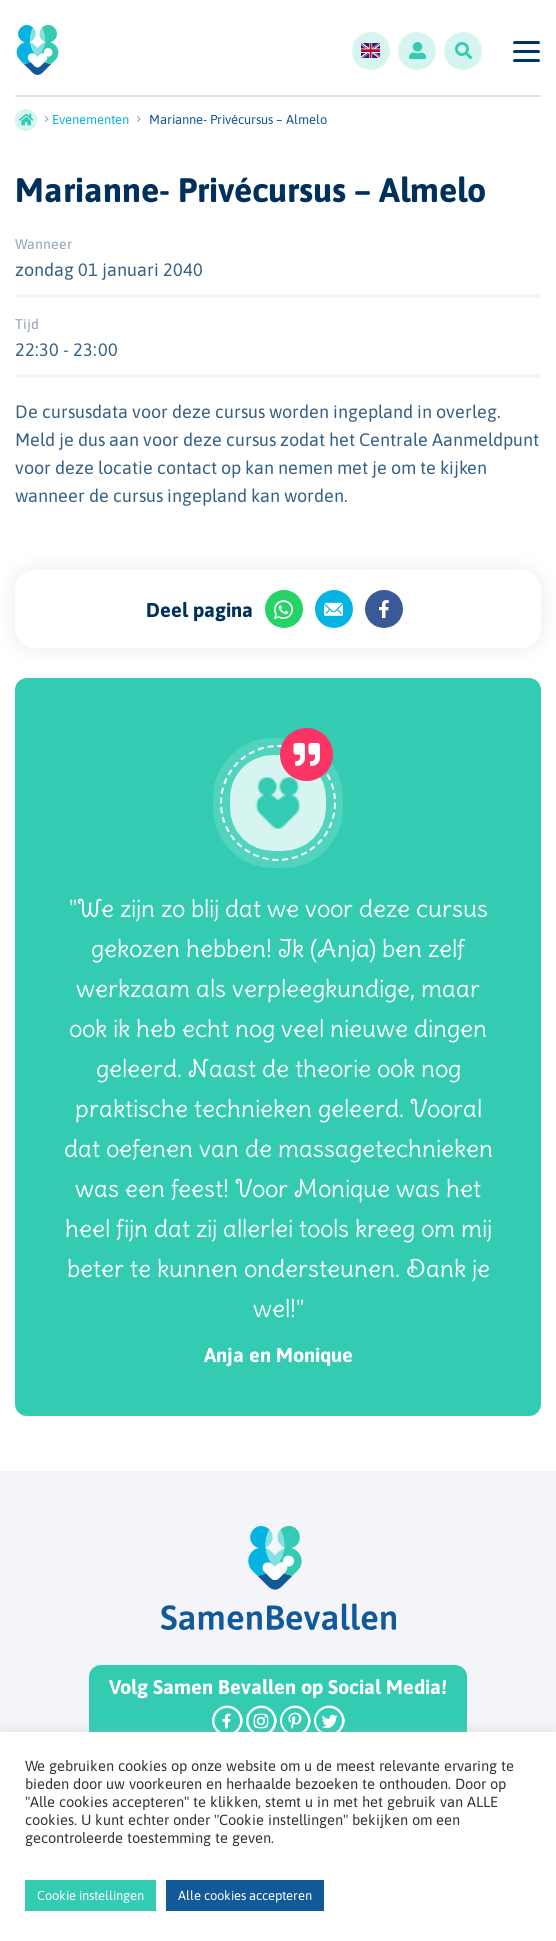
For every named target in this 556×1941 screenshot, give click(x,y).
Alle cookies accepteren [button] (245, 1895)
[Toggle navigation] (525, 51)
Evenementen (90, 119)
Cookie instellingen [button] (90, 1895)
